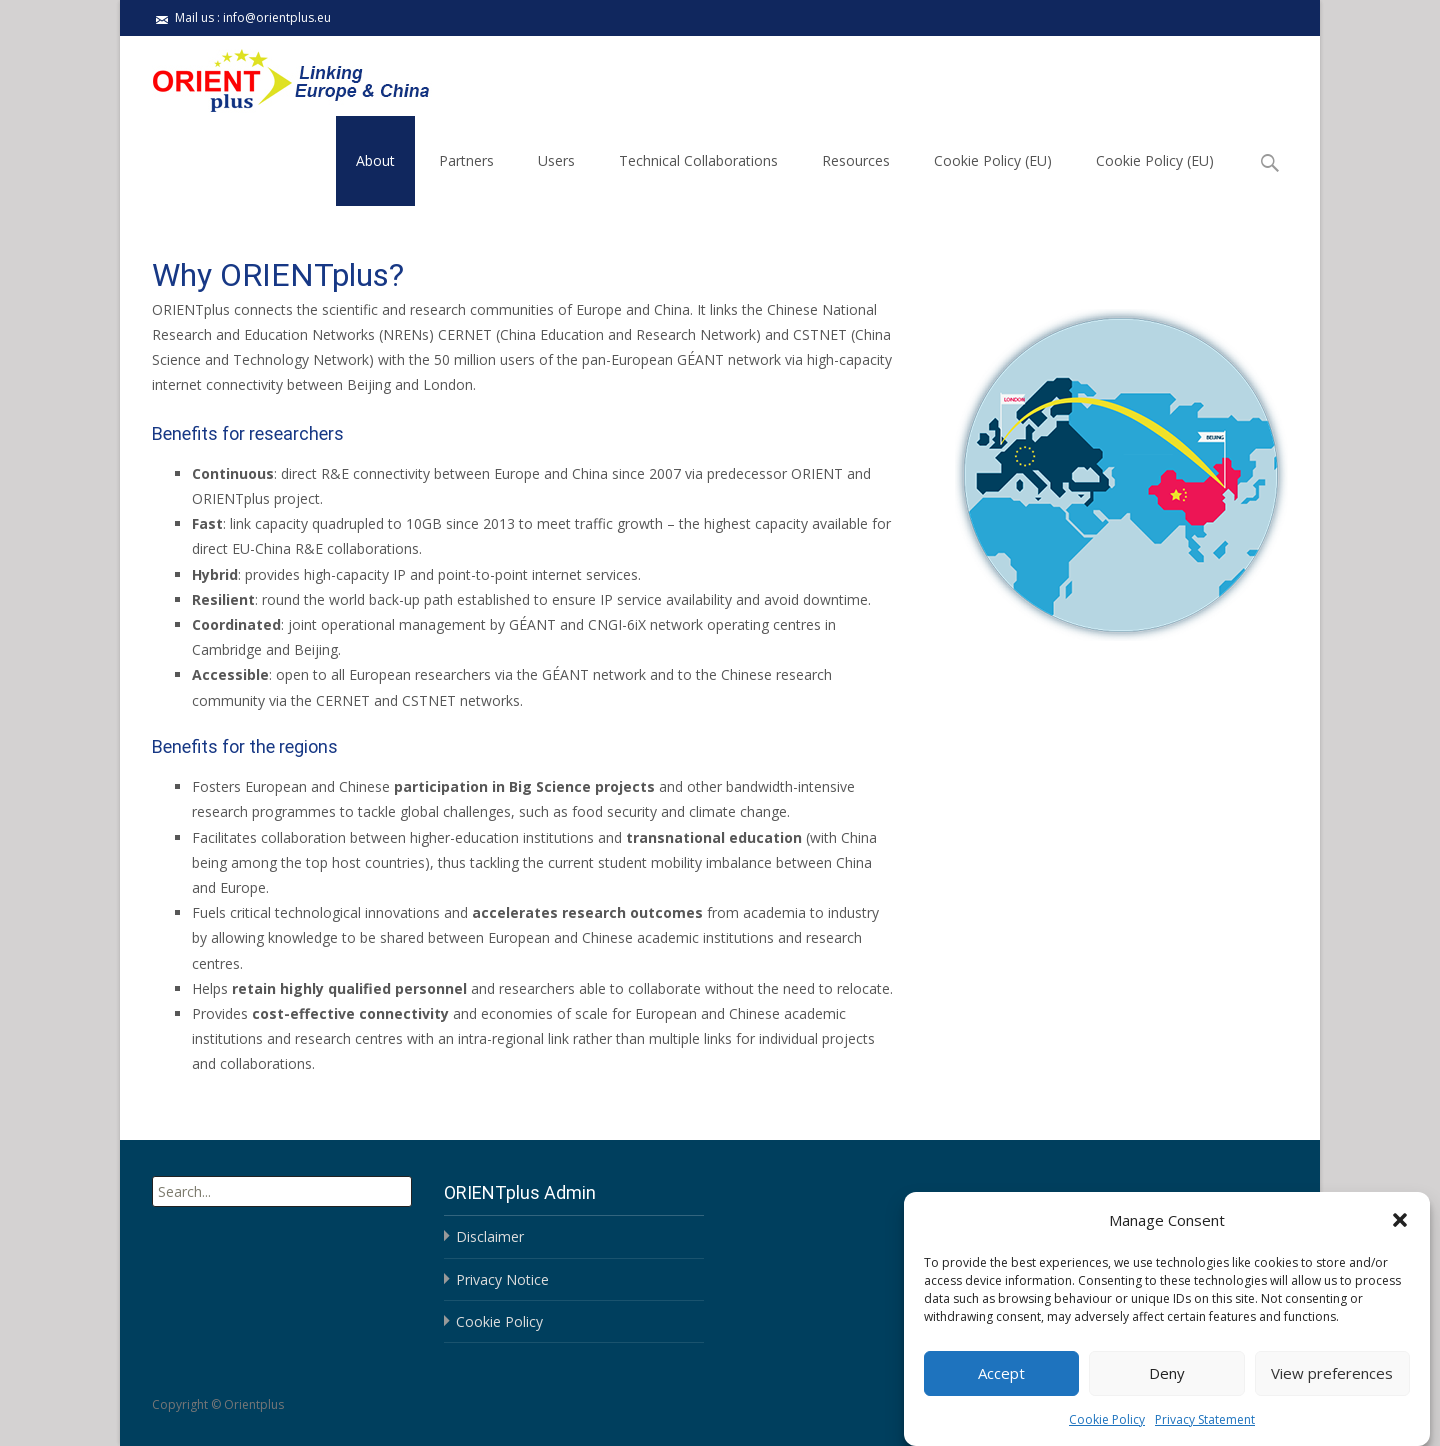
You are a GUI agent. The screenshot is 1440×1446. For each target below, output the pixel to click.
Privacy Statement (1205, 1433)
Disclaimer (490, 1236)
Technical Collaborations (698, 160)
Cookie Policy (1107, 1433)
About (375, 160)
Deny (1167, 1388)
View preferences (1332, 1388)
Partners (466, 160)
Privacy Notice (502, 1279)
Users (556, 160)
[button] (1400, 1235)
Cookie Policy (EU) (993, 160)
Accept (1001, 1388)
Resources (856, 160)
